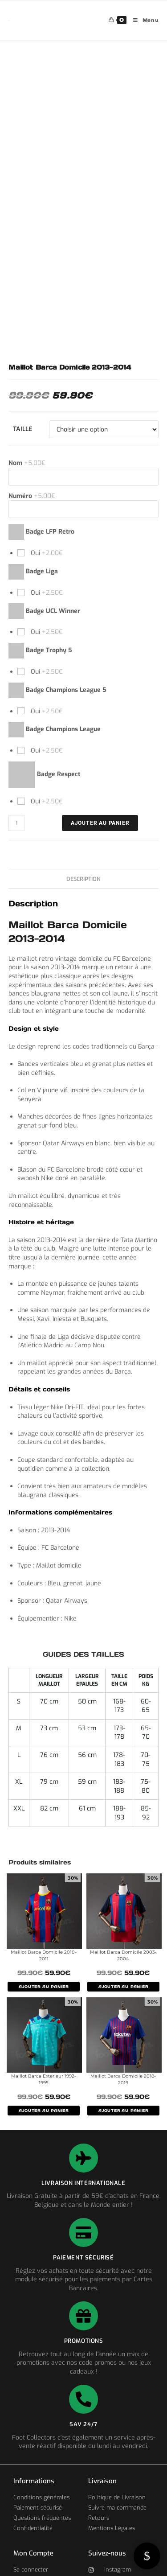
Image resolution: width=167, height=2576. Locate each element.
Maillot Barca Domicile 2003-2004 (123, 1955)
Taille (22, 429)
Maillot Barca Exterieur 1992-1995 (43, 2079)
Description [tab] (83, 879)
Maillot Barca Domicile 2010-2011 (44, 1955)
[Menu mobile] (142, 20)
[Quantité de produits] (16, 823)
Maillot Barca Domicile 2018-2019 (123, 2079)
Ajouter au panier (100, 823)
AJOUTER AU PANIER (44, 1986)
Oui (46, 553)
